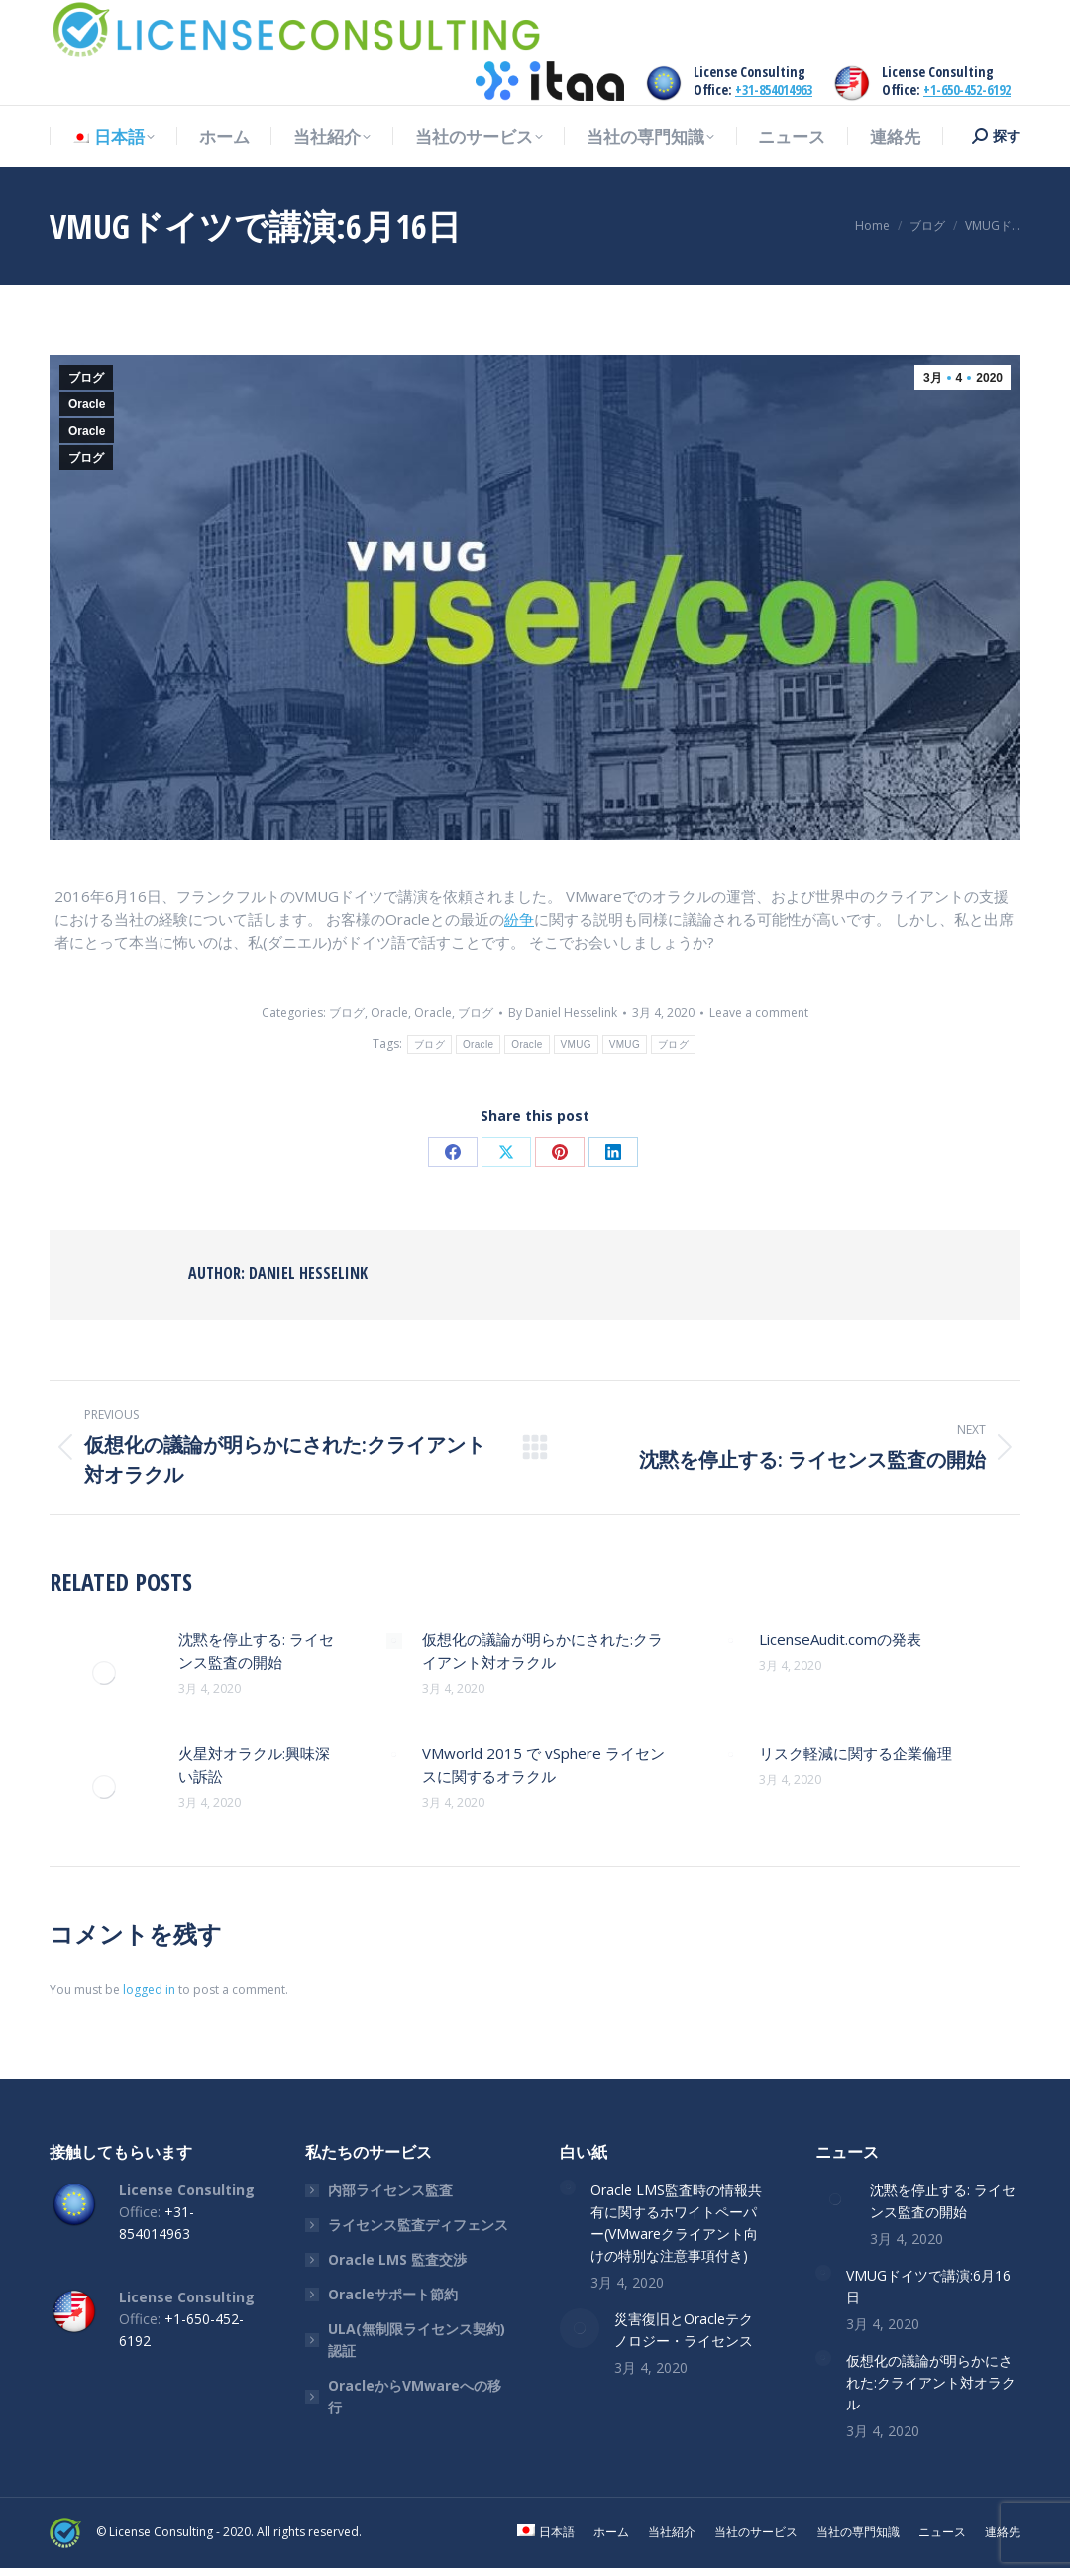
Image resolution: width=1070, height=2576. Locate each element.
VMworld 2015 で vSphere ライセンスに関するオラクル (543, 1764)
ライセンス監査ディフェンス (418, 2224)
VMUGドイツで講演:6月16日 (928, 2286)
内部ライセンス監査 (390, 2190)
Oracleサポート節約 (393, 2294)
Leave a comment (758, 1012)
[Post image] (104, 1673)
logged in (149, 1989)
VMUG (576, 1044)
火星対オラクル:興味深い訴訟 (254, 1764)
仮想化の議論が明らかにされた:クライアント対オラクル (542, 1650)
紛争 (519, 919)
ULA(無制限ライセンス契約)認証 (416, 2339)
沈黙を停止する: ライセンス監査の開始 (256, 1650)
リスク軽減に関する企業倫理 (855, 1753)
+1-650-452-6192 (967, 89)
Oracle (86, 404)
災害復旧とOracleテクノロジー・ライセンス (683, 2329)
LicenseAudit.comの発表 (840, 1639)
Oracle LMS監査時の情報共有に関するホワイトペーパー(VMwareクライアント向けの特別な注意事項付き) (676, 2223)
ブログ (86, 378)
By (562, 1012)
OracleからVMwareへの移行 (414, 2396)
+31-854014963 (773, 89)
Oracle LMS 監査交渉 (397, 2259)
